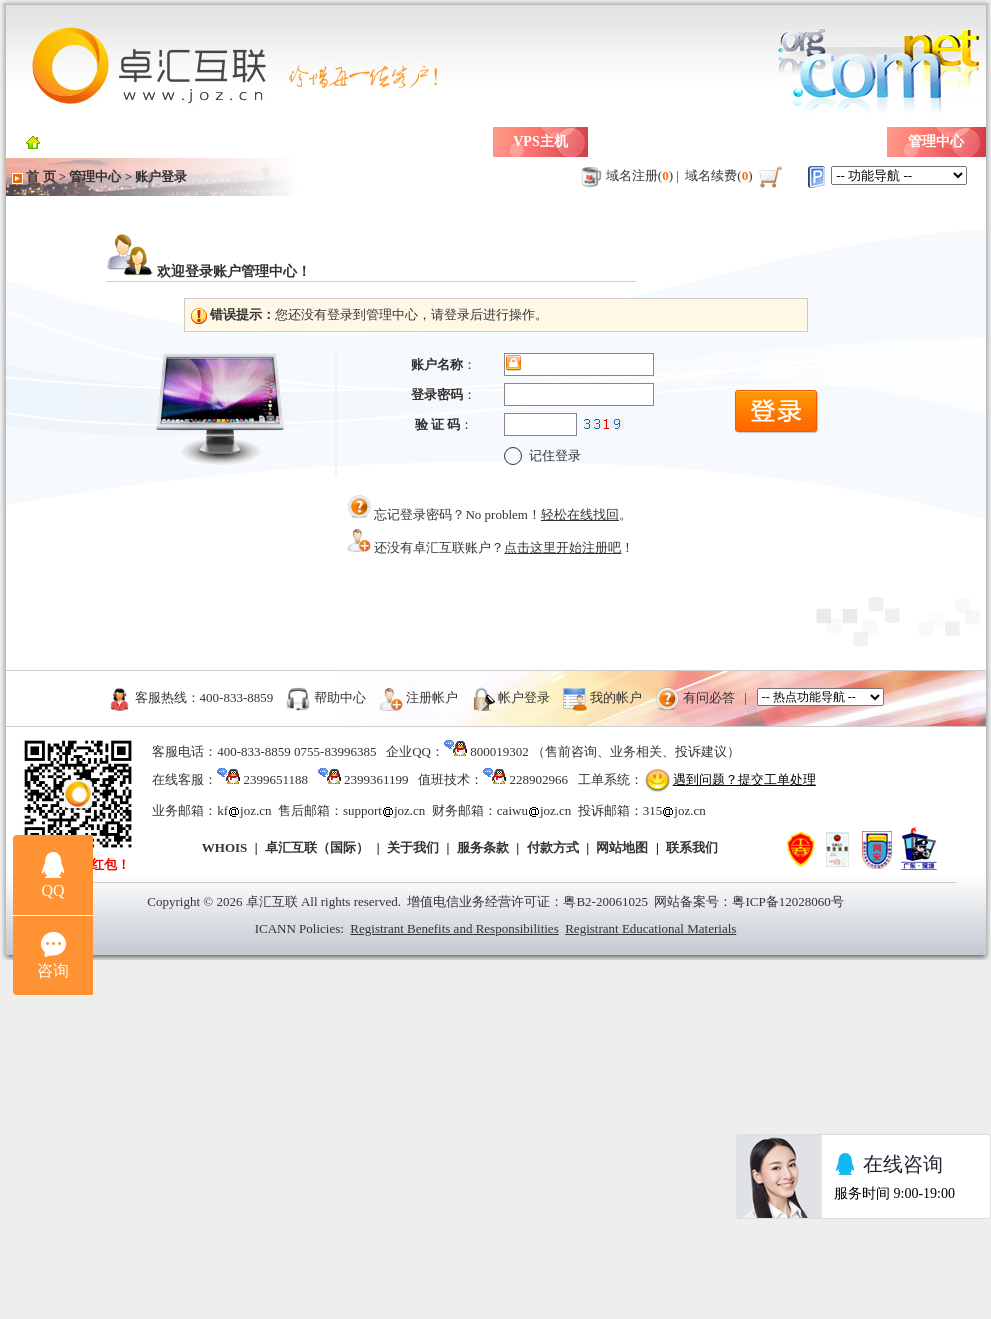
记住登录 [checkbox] (542, 456)
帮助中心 (340, 696)
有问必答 (709, 696)
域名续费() (719, 175)
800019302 (499, 751)
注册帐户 (432, 696)
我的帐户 (616, 696)
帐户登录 (524, 696)
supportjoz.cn (384, 810)
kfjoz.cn (244, 810)
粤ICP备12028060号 (787, 901)
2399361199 (376, 779)
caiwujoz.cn (534, 810)
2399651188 (275, 779)
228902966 (539, 779)
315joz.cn (674, 810)
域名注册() (640, 175)
